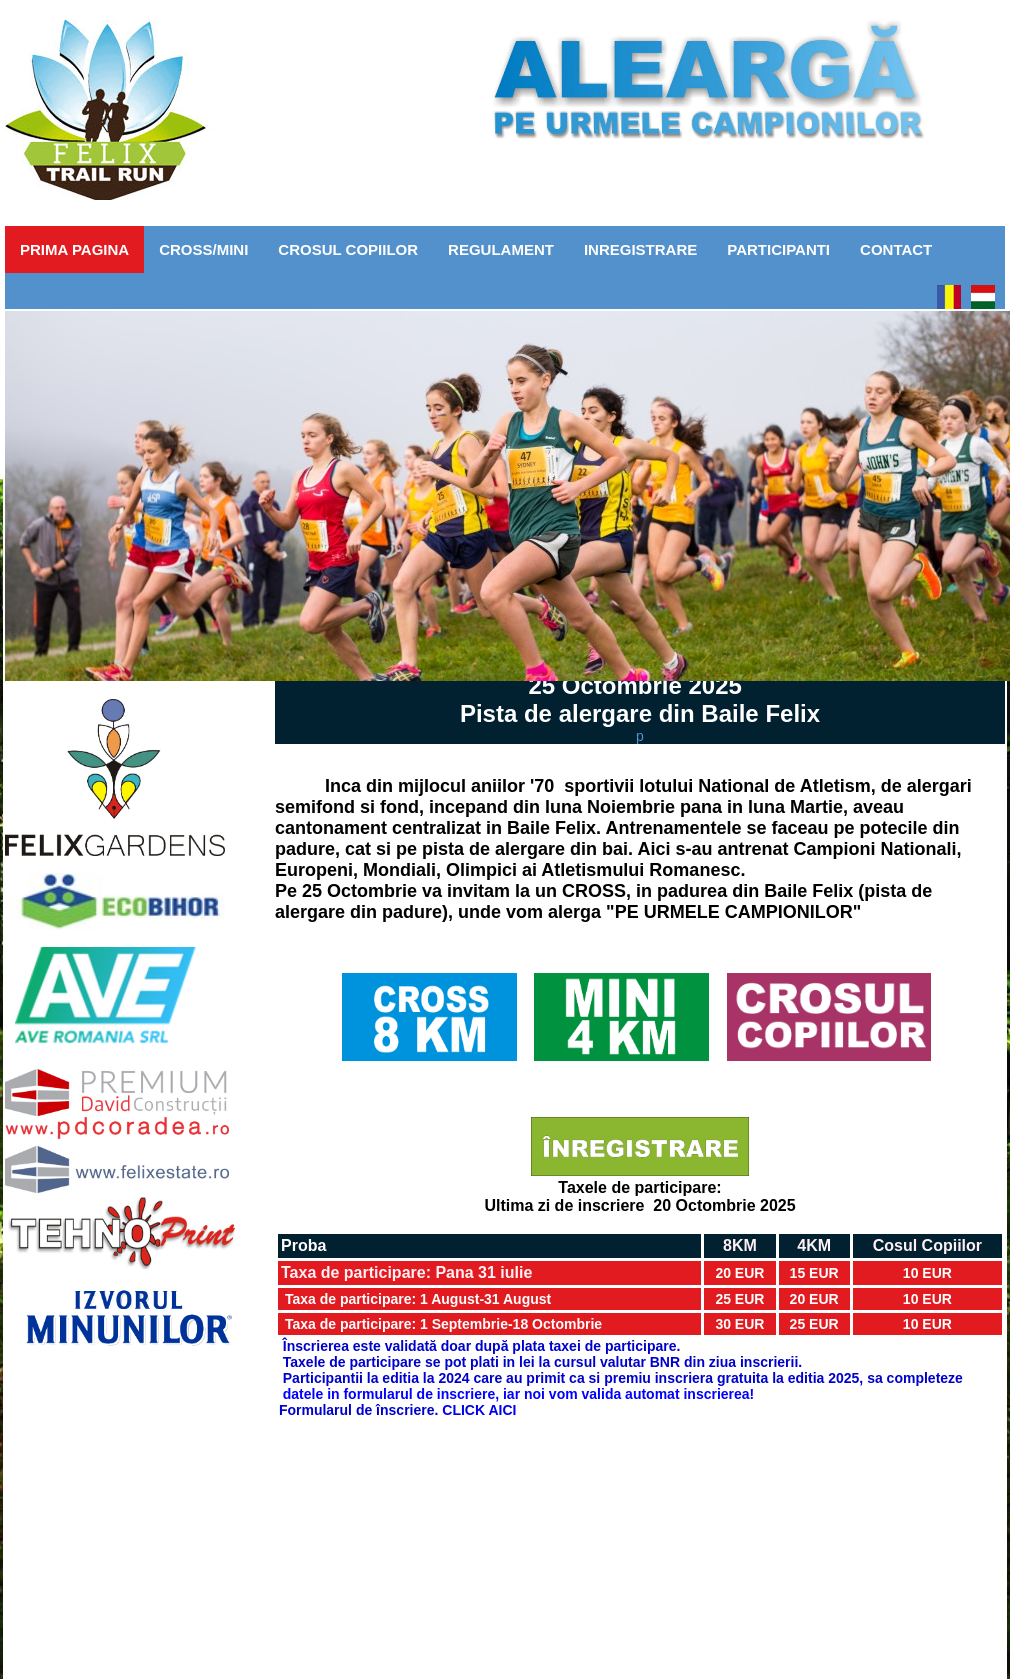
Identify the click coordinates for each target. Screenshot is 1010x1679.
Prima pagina (74, 249)
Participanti (778, 249)
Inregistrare (640, 249)
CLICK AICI (479, 1410)
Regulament (501, 249)
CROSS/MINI (203, 249)
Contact (896, 249)
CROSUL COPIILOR (348, 249)
